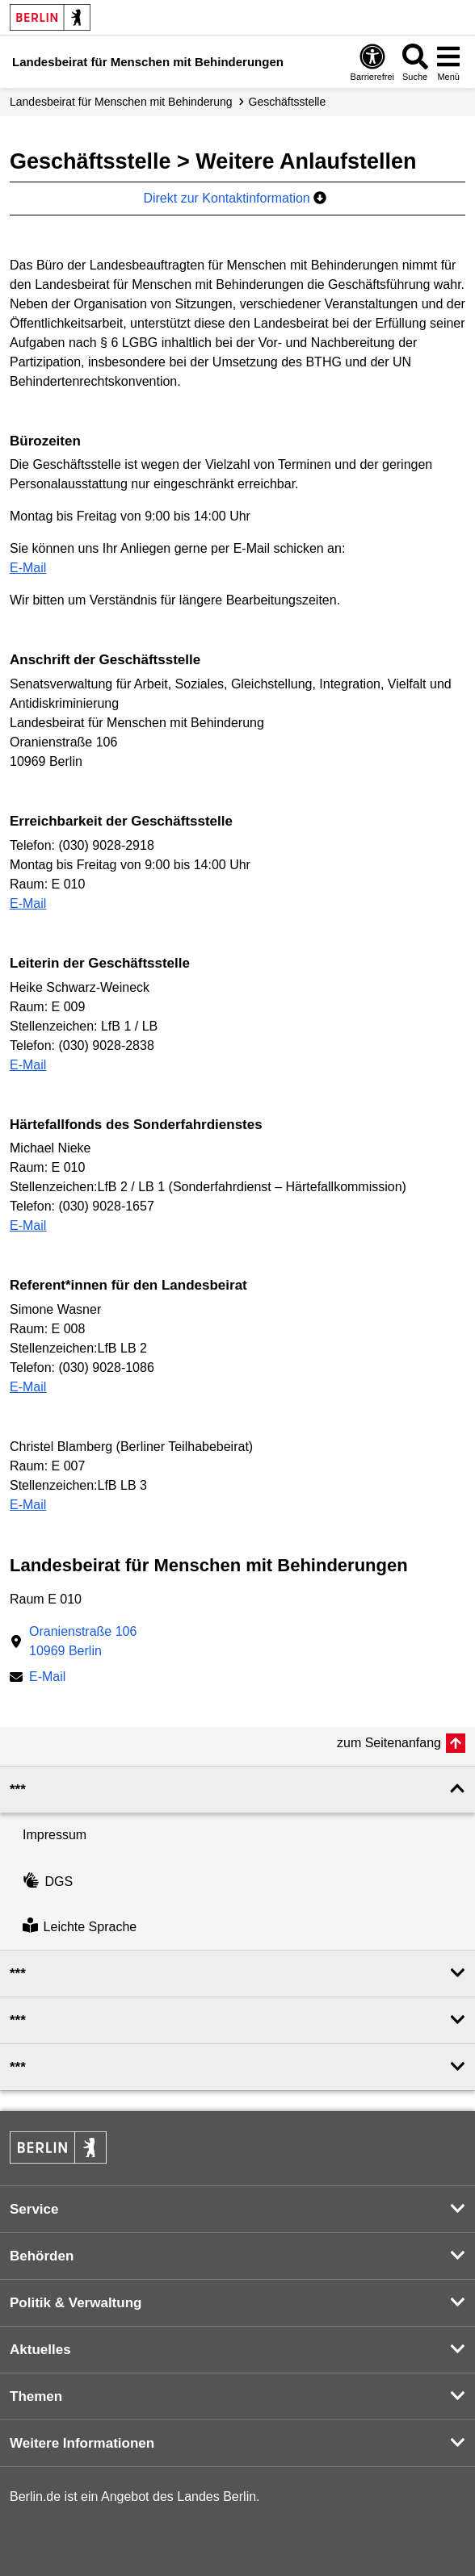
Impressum (54, 1835)
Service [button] (34, 2209)
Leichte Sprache (80, 1927)
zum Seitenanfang (389, 1743)
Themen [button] (36, 2396)
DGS (48, 1881)
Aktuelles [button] (40, 2349)
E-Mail (28, 568)
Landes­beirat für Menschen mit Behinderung (121, 101)
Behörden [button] (42, 2256)
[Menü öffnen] (448, 61)
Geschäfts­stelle (287, 101)
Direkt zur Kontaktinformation (234, 198)
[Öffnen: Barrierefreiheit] (372, 61)
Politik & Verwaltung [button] (75, 2302)
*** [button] (18, 1789)
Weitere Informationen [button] (82, 2443)
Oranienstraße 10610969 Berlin (83, 1641)
